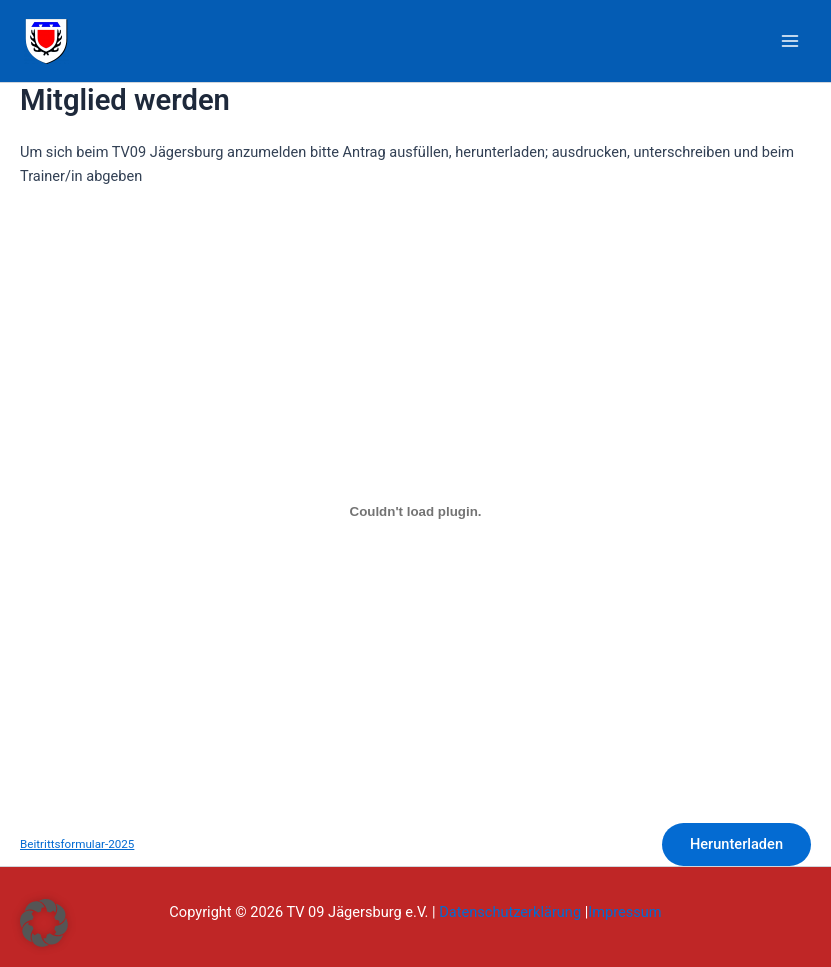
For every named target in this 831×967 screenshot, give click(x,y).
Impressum (624, 912)
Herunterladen (736, 844)
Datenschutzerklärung (510, 912)
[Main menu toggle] (790, 41)
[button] (44, 923)
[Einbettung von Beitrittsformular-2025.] (415, 512)
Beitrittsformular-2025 (77, 844)
